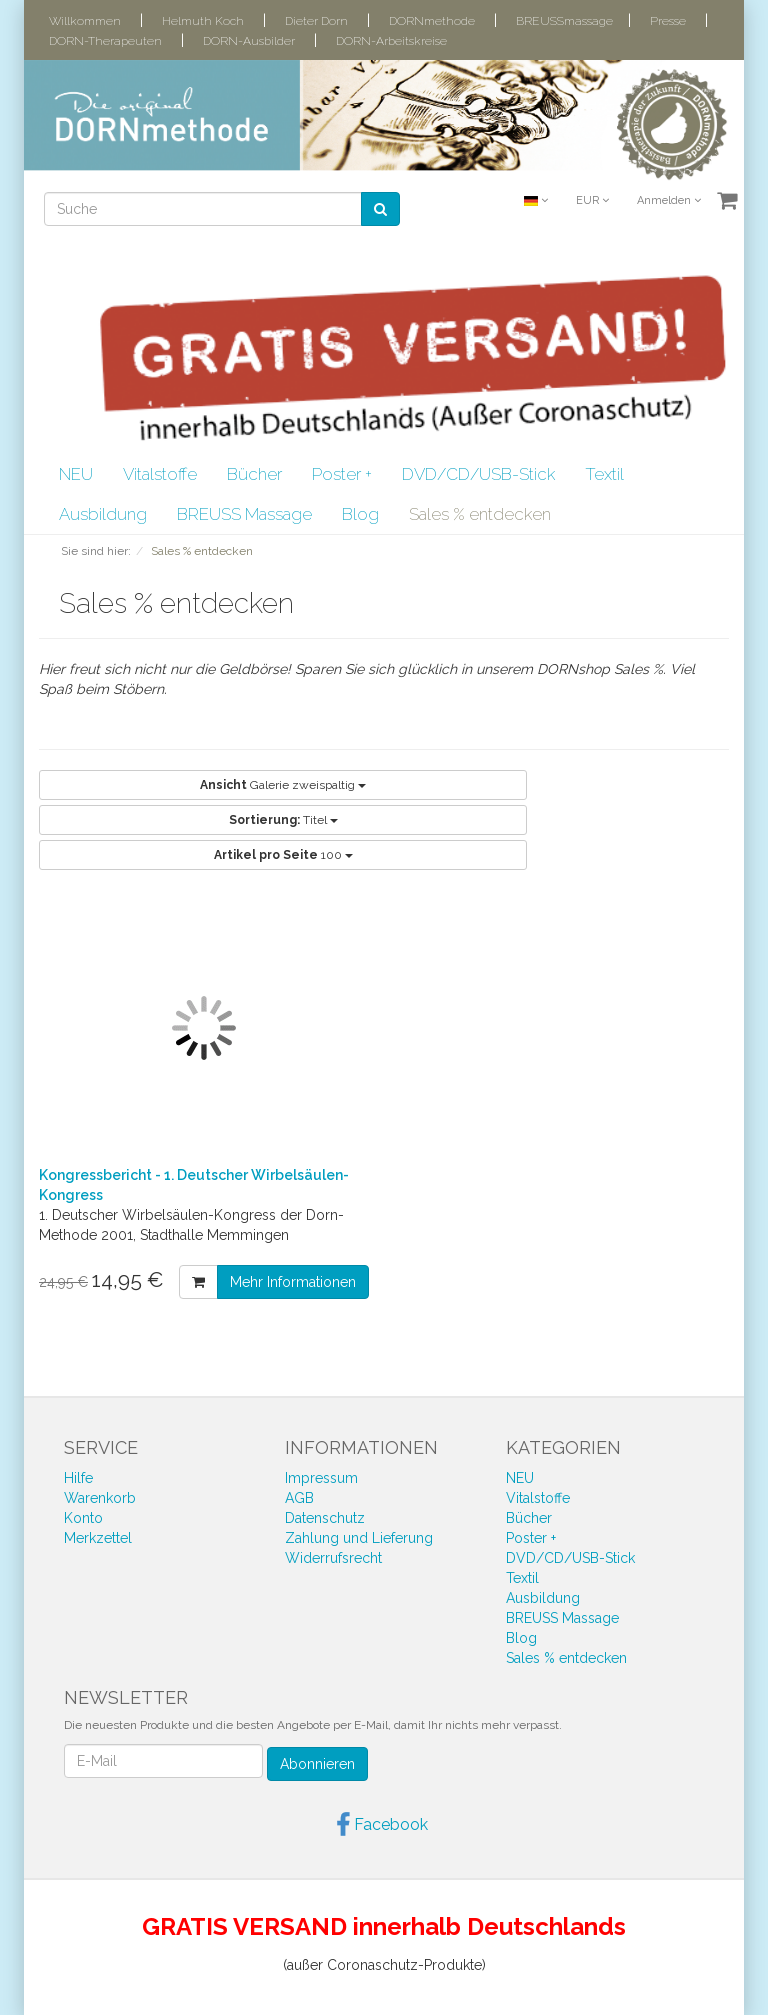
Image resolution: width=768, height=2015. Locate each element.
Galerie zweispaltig (283, 785)
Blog (360, 514)
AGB (299, 1498)
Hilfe (78, 1478)
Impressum (321, 1478)
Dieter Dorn (316, 21)
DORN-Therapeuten (105, 41)
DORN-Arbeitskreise (391, 41)
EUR (592, 200)
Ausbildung (103, 514)
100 (283, 855)
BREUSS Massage (244, 514)
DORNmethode (432, 21)
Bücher (254, 474)
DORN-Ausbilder (249, 41)
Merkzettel (98, 1538)
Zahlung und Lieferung (359, 1538)
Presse (668, 21)
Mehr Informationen (293, 1282)
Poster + (342, 474)
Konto (83, 1518)
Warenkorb (100, 1498)
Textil (604, 474)
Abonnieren (317, 1764)
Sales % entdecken (480, 514)
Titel (283, 820)
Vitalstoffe (160, 474)
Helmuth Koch (203, 21)
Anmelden (669, 200)
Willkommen (85, 21)
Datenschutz (325, 1518)
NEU (76, 474)
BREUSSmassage (564, 21)
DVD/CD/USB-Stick (478, 474)
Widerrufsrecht (333, 1558)
